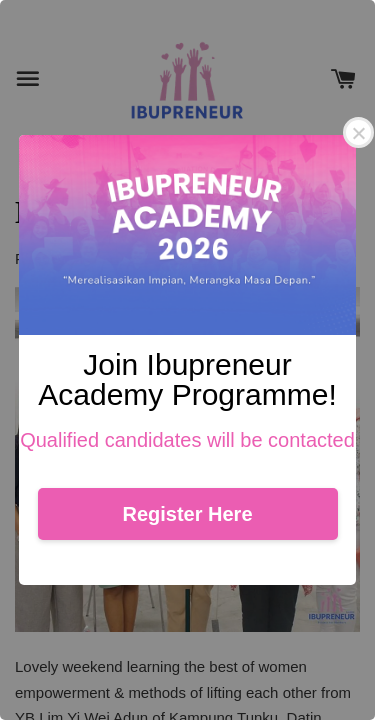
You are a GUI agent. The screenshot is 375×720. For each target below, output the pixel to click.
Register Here (187, 514)
